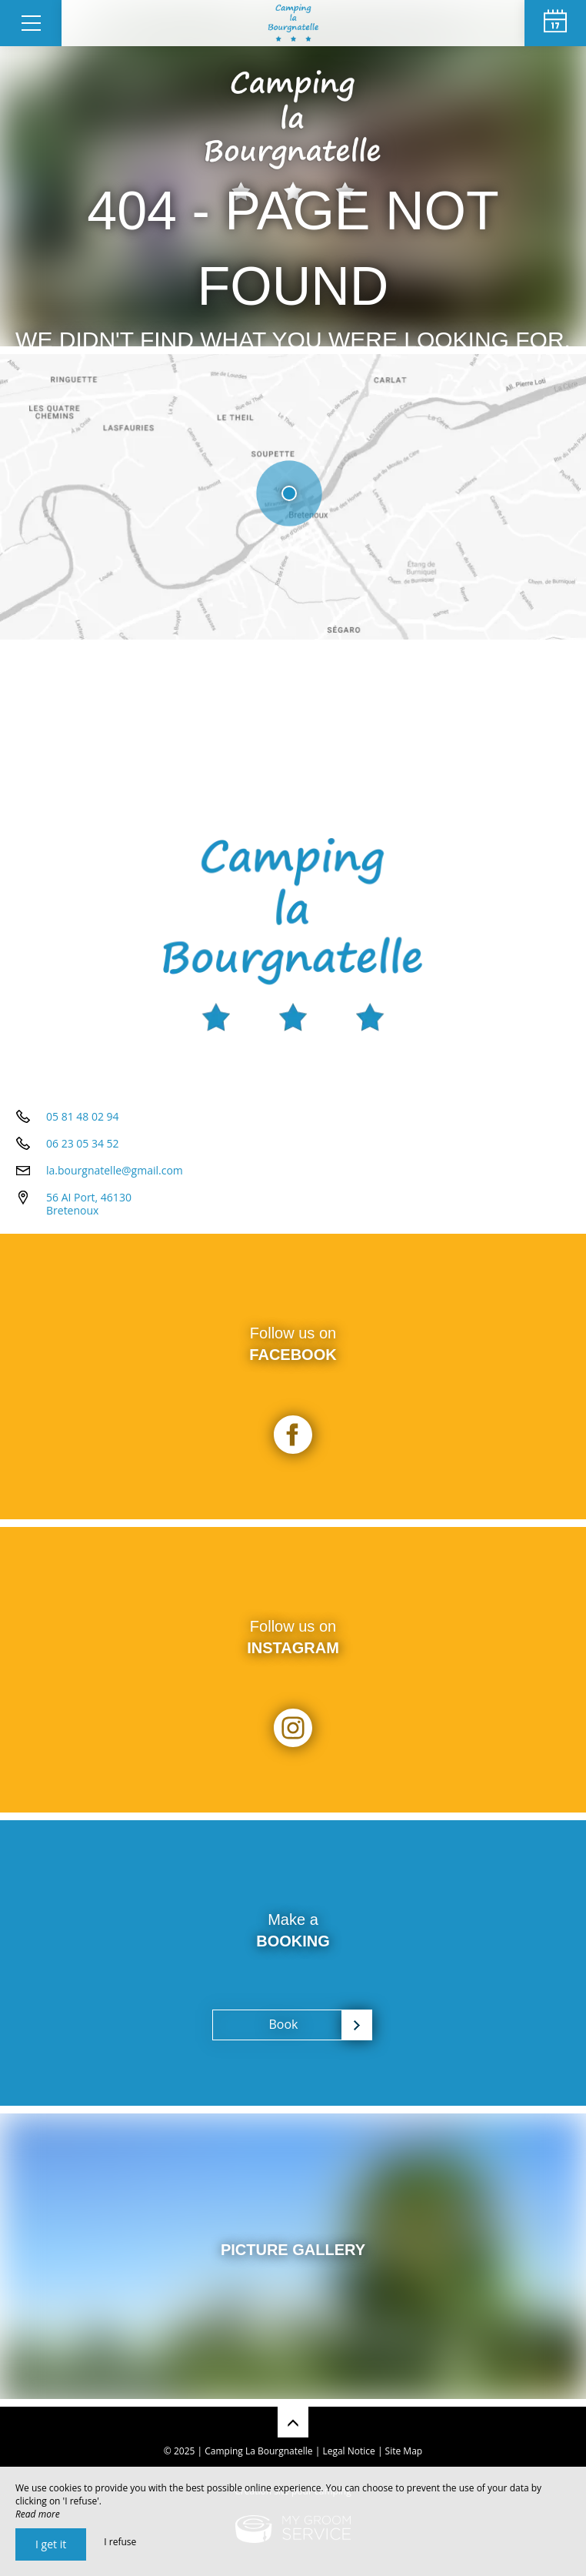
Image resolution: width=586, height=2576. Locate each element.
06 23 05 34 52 (82, 1143)
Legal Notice (348, 2450)
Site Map (404, 2450)
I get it (50, 2544)
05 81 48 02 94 (82, 1116)
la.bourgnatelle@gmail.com (114, 1170)
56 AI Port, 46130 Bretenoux (89, 1204)
